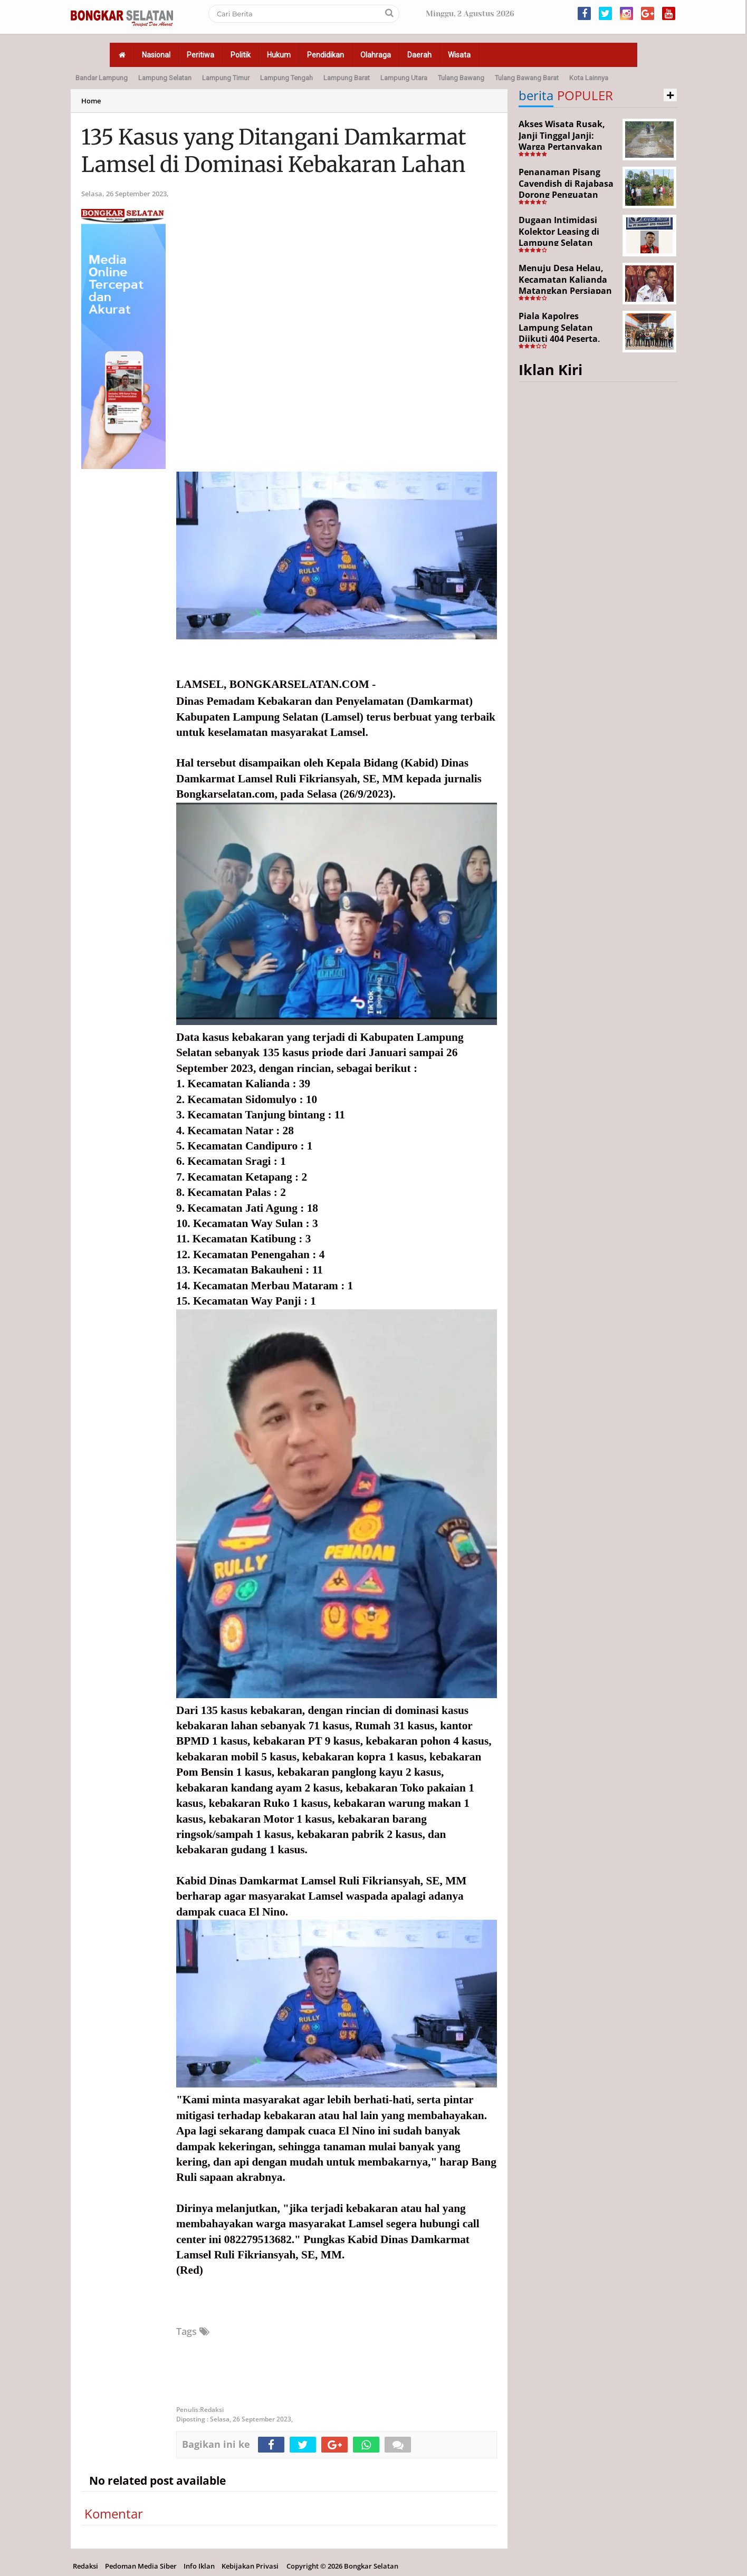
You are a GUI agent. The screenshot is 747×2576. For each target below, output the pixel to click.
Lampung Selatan (164, 78)
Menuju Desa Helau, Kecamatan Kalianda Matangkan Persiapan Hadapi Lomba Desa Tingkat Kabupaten (565, 290)
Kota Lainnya (588, 78)
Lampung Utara (403, 78)
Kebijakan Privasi (250, 2566)
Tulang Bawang (461, 78)
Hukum (279, 55)
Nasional (156, 55)
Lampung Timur (226, 78)
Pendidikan (325, 55)
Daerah (419, 55)
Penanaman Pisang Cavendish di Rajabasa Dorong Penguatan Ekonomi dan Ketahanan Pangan (566, 194)
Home (91, 101)
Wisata (459, 55)
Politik (241, 55)
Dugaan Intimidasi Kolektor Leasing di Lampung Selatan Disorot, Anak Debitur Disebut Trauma (565, 242)
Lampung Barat (346, 78)
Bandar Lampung (101, 78)
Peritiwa (200, 55)
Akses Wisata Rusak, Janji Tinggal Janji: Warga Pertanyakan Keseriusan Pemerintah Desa (562, 146)
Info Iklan (199, 2566)
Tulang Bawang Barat (527, 78)
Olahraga (375, 55)
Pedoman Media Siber (141, 2566)
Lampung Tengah (286, 78)
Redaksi (85, 2566)
